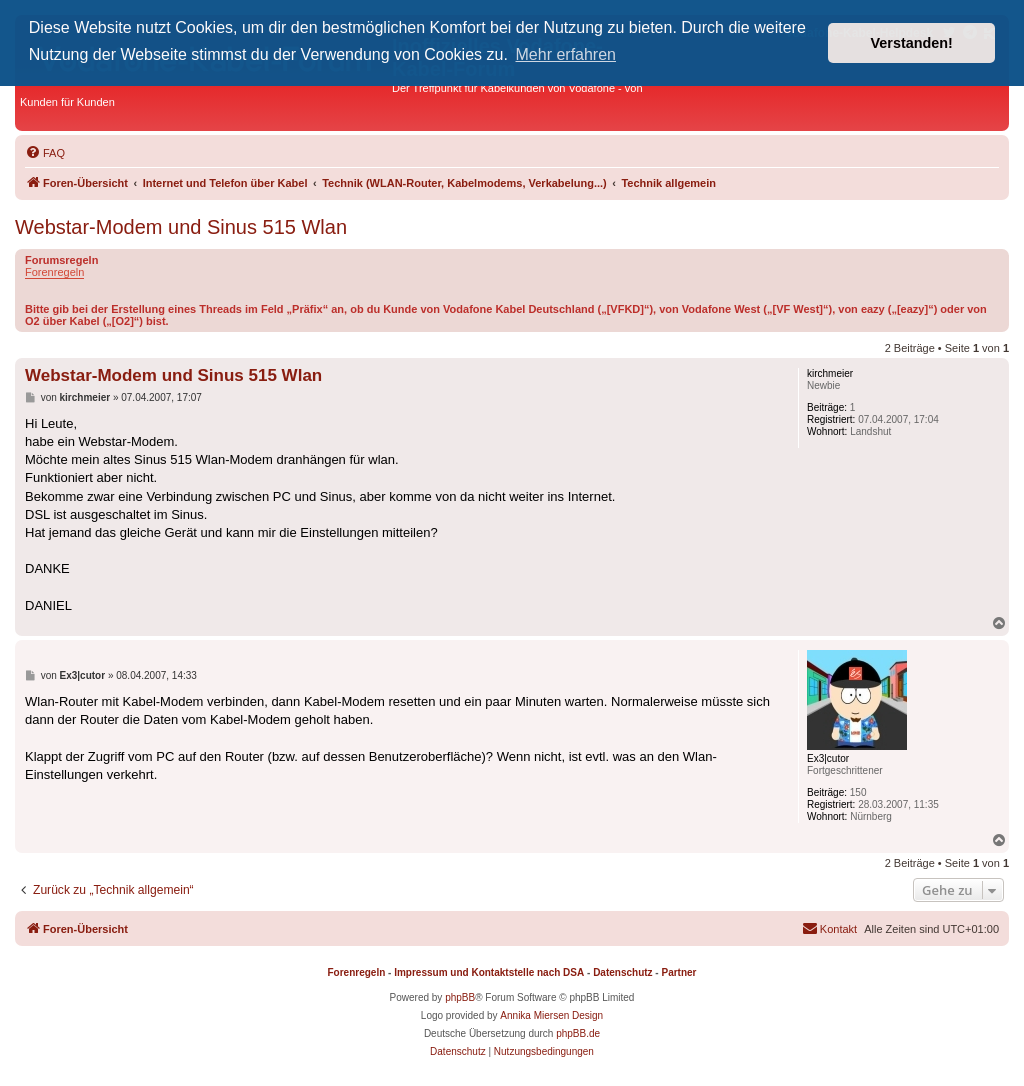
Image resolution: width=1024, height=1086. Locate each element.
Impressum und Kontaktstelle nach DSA (489, 972)
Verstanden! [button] (912, 43)
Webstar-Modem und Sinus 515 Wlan (181, 227)
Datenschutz (622, 972)
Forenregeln (54, 272)
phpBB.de (578, 1033)
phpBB (460, 997)
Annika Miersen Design (551, 1015)
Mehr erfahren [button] (566, 54)
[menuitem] (45, 153)
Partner (678, 972)
